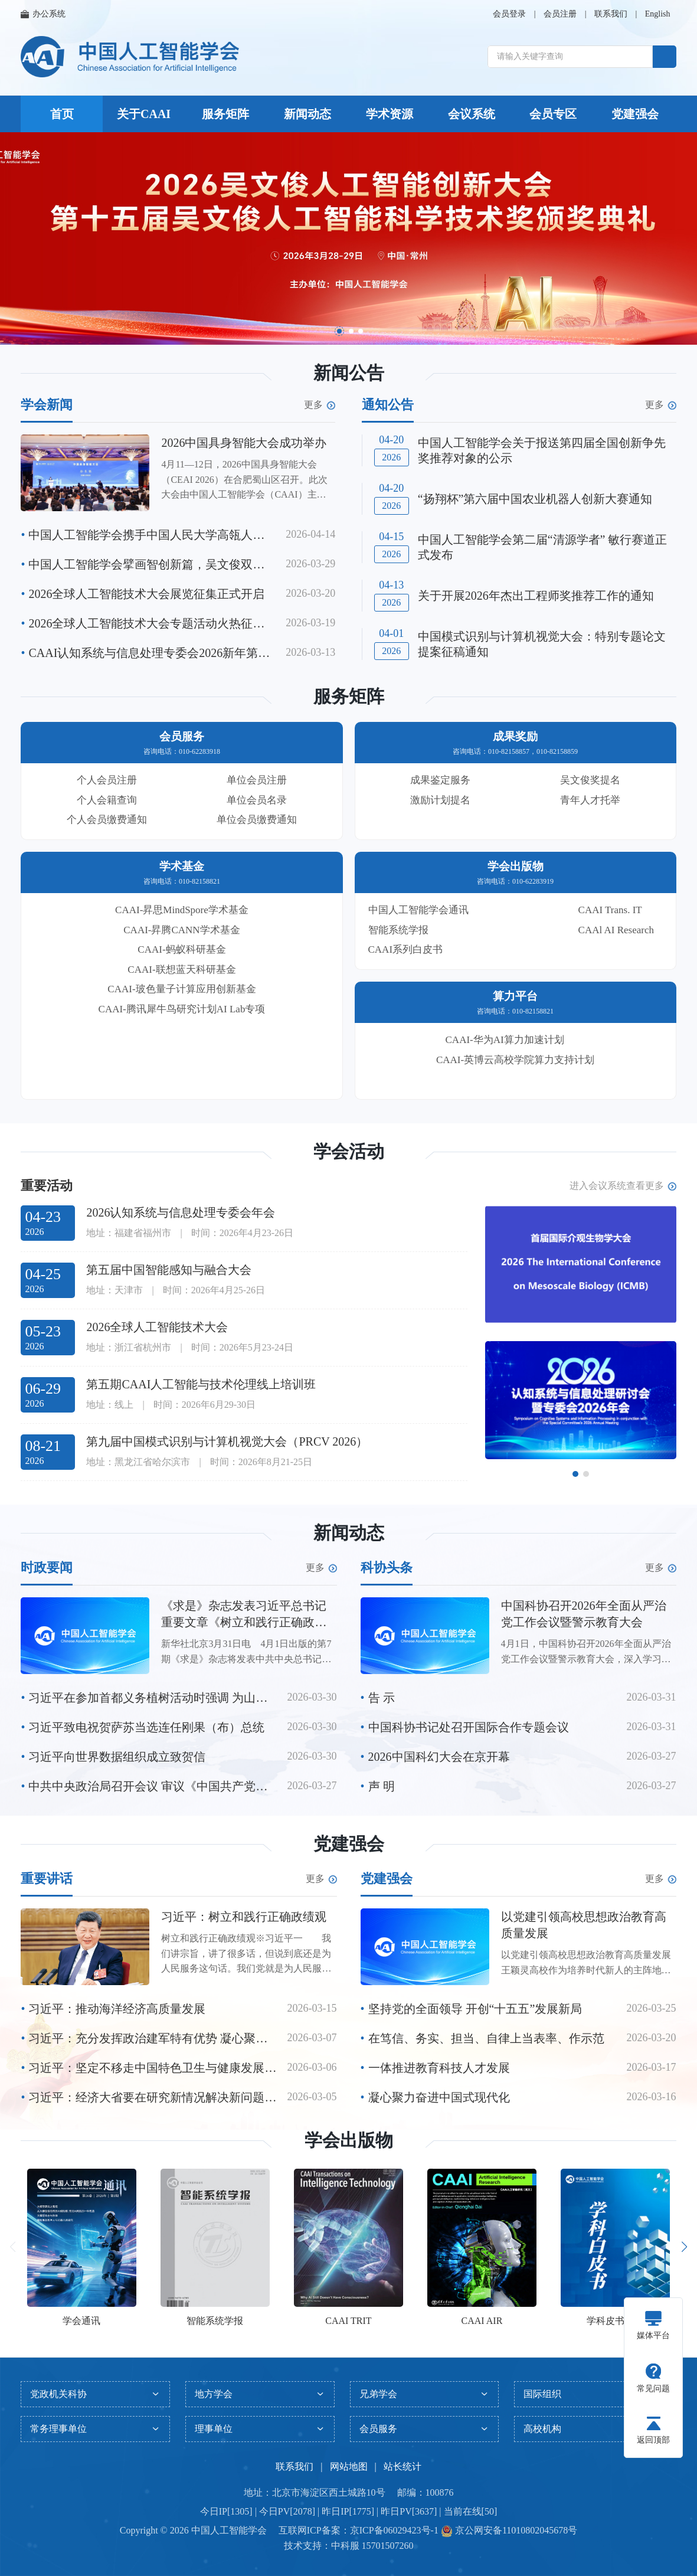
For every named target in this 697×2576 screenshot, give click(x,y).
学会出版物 (349, 2140)
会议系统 (471, 113)
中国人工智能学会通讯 (418, 910)
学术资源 (389, 113)
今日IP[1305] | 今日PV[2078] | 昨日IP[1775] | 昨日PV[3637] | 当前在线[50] (348, 2511)
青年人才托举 (590, 800)
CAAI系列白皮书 (405, 949)
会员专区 (553, 113)
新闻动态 (307, 113)
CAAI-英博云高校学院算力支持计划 (515, 1059)
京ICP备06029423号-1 (394, 2530)
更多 (319, 405)
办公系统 (43, 13)
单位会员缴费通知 (257, 819)
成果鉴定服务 (440, 780)
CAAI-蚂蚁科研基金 (181, 949)
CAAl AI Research (616, 930)
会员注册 (560, 13)
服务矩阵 (225, 113)
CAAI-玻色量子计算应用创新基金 (181, 989)
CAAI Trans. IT (610, 910)
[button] (339, 330)
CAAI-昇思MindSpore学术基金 (181, 910)
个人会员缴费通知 (107, 819)
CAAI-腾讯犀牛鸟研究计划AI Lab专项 (182, 1009)
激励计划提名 (440, 800)
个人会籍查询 (107, 800)
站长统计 (402, 2466)
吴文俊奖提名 (590, 780)
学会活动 (348, 1151)
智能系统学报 (398, 930)
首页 (62, 113)
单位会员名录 (257, 800)
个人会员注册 (107, 780)
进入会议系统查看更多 (623, 1186)
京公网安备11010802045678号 (515, 2530)
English (657, 13)
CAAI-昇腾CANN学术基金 (181, 930)
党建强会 (635, 113)
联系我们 (610, 13)
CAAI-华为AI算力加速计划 (505, 1039)
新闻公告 (348, 373)
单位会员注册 (257, 780)
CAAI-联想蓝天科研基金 (181, 969)
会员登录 (509, 13)
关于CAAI (144, 113)
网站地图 (349, 2466)
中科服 (345, 2546)
